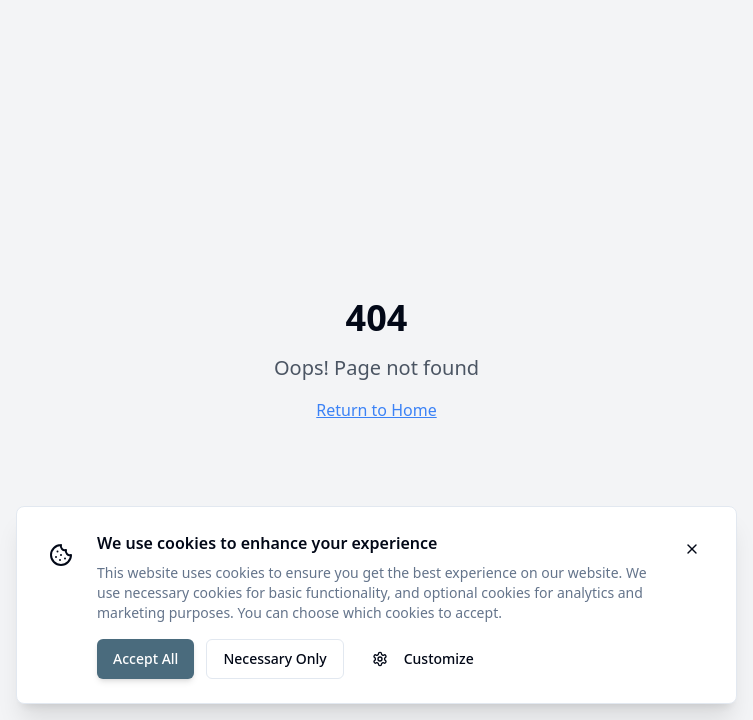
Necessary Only (274, 658)
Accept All (145, 658)
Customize (423, 658)
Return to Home (376, 410)
